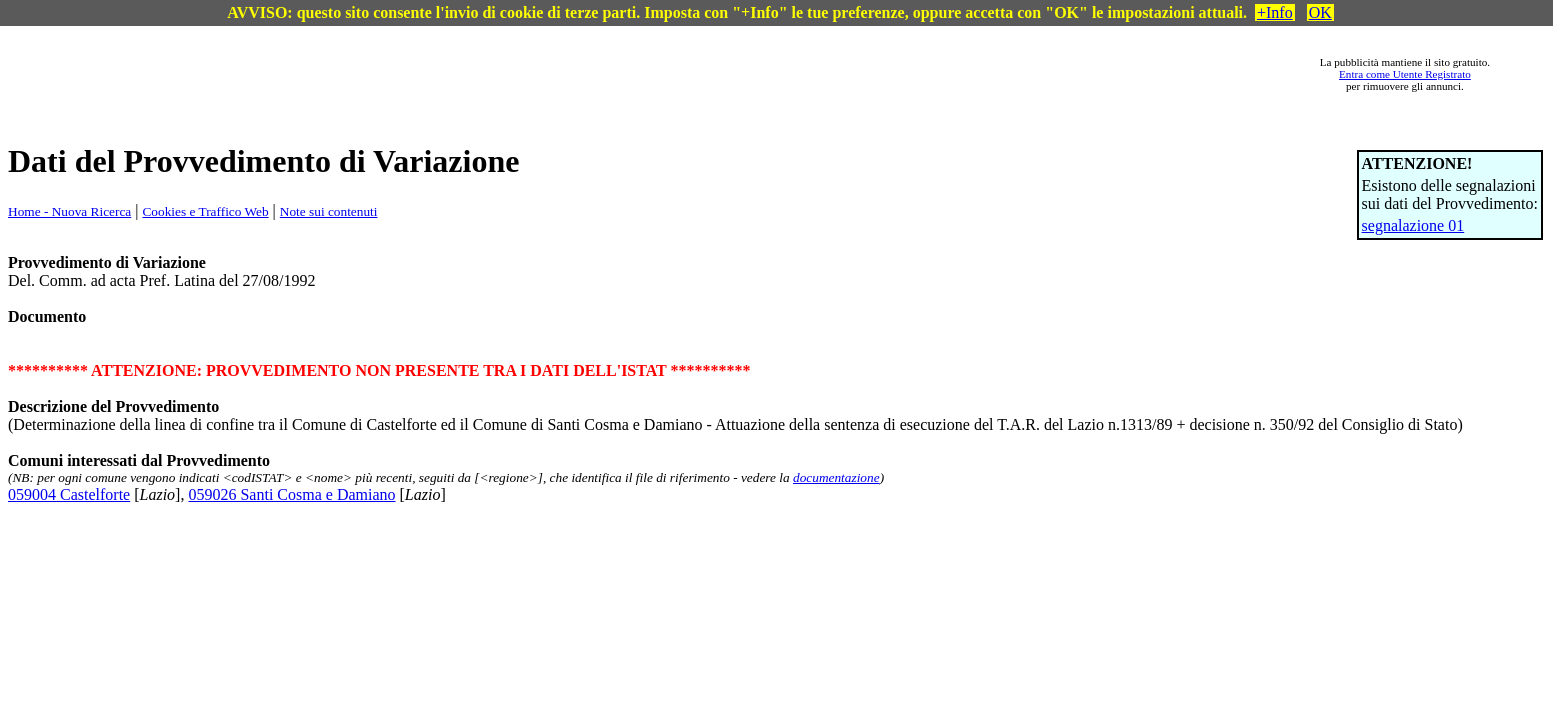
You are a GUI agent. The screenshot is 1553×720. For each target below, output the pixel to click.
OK (1320, 12)
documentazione (836, 477)
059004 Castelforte (69, 494)
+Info (1275, 12)
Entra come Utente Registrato (1405, 74)
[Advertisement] (680, 74)
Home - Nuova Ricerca (69, 211)
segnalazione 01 (1413, 225)
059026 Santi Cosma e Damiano (291, 494)
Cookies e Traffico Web (205, 211)
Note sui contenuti (329, 211)
